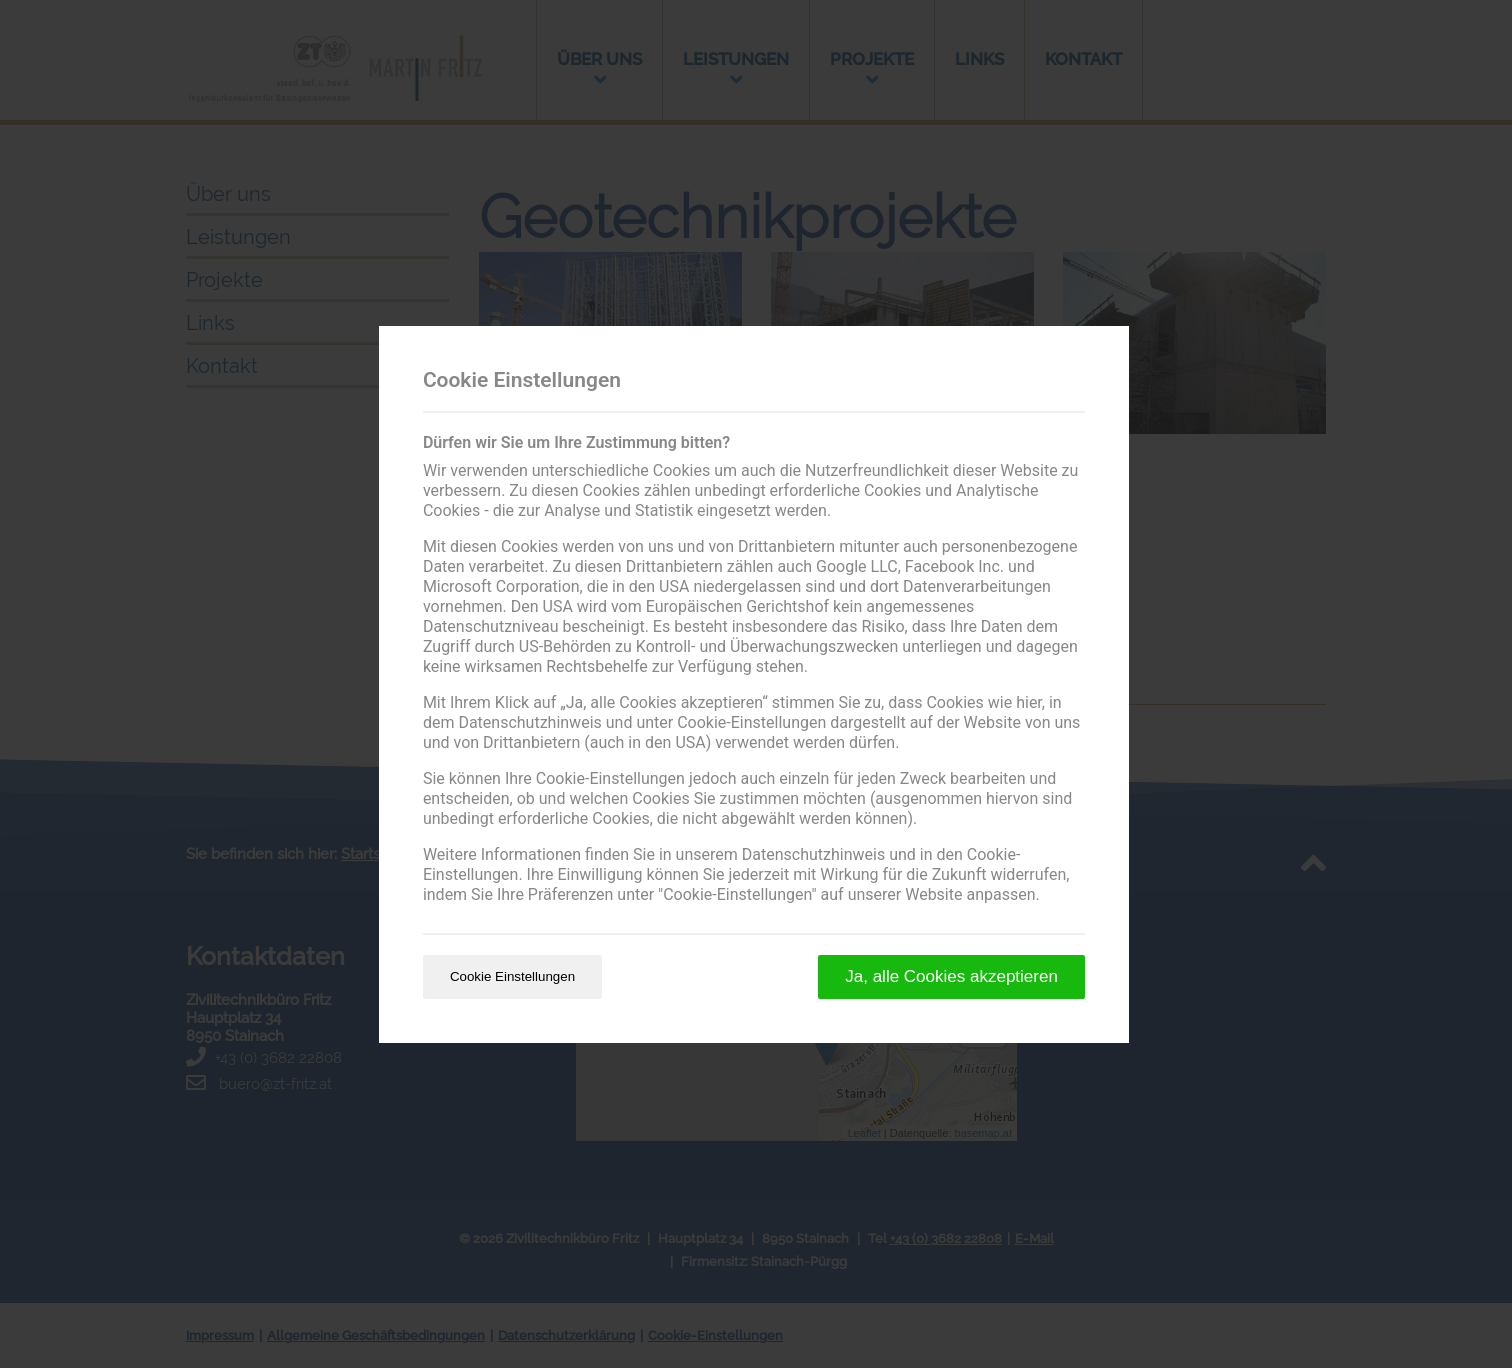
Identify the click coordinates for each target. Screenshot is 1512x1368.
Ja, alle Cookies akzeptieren (951, 976)
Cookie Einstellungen (512, 976)
